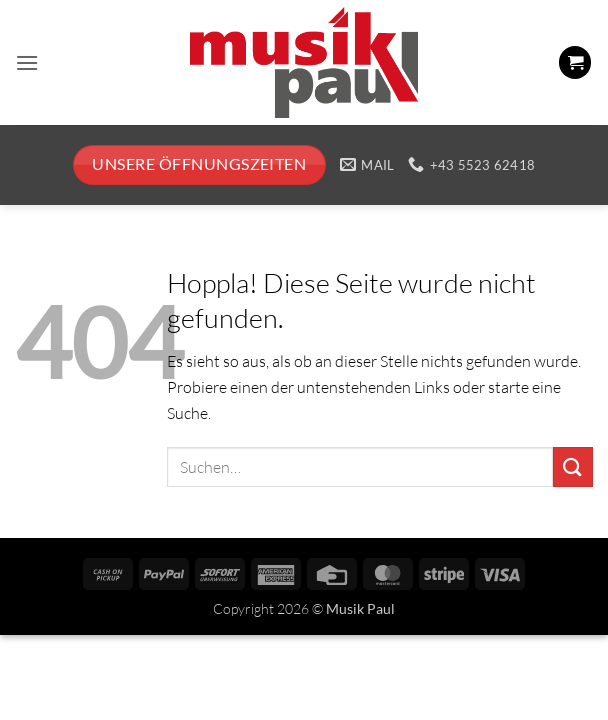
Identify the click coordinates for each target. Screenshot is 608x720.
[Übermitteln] (573, 466)
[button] (27, 62)
